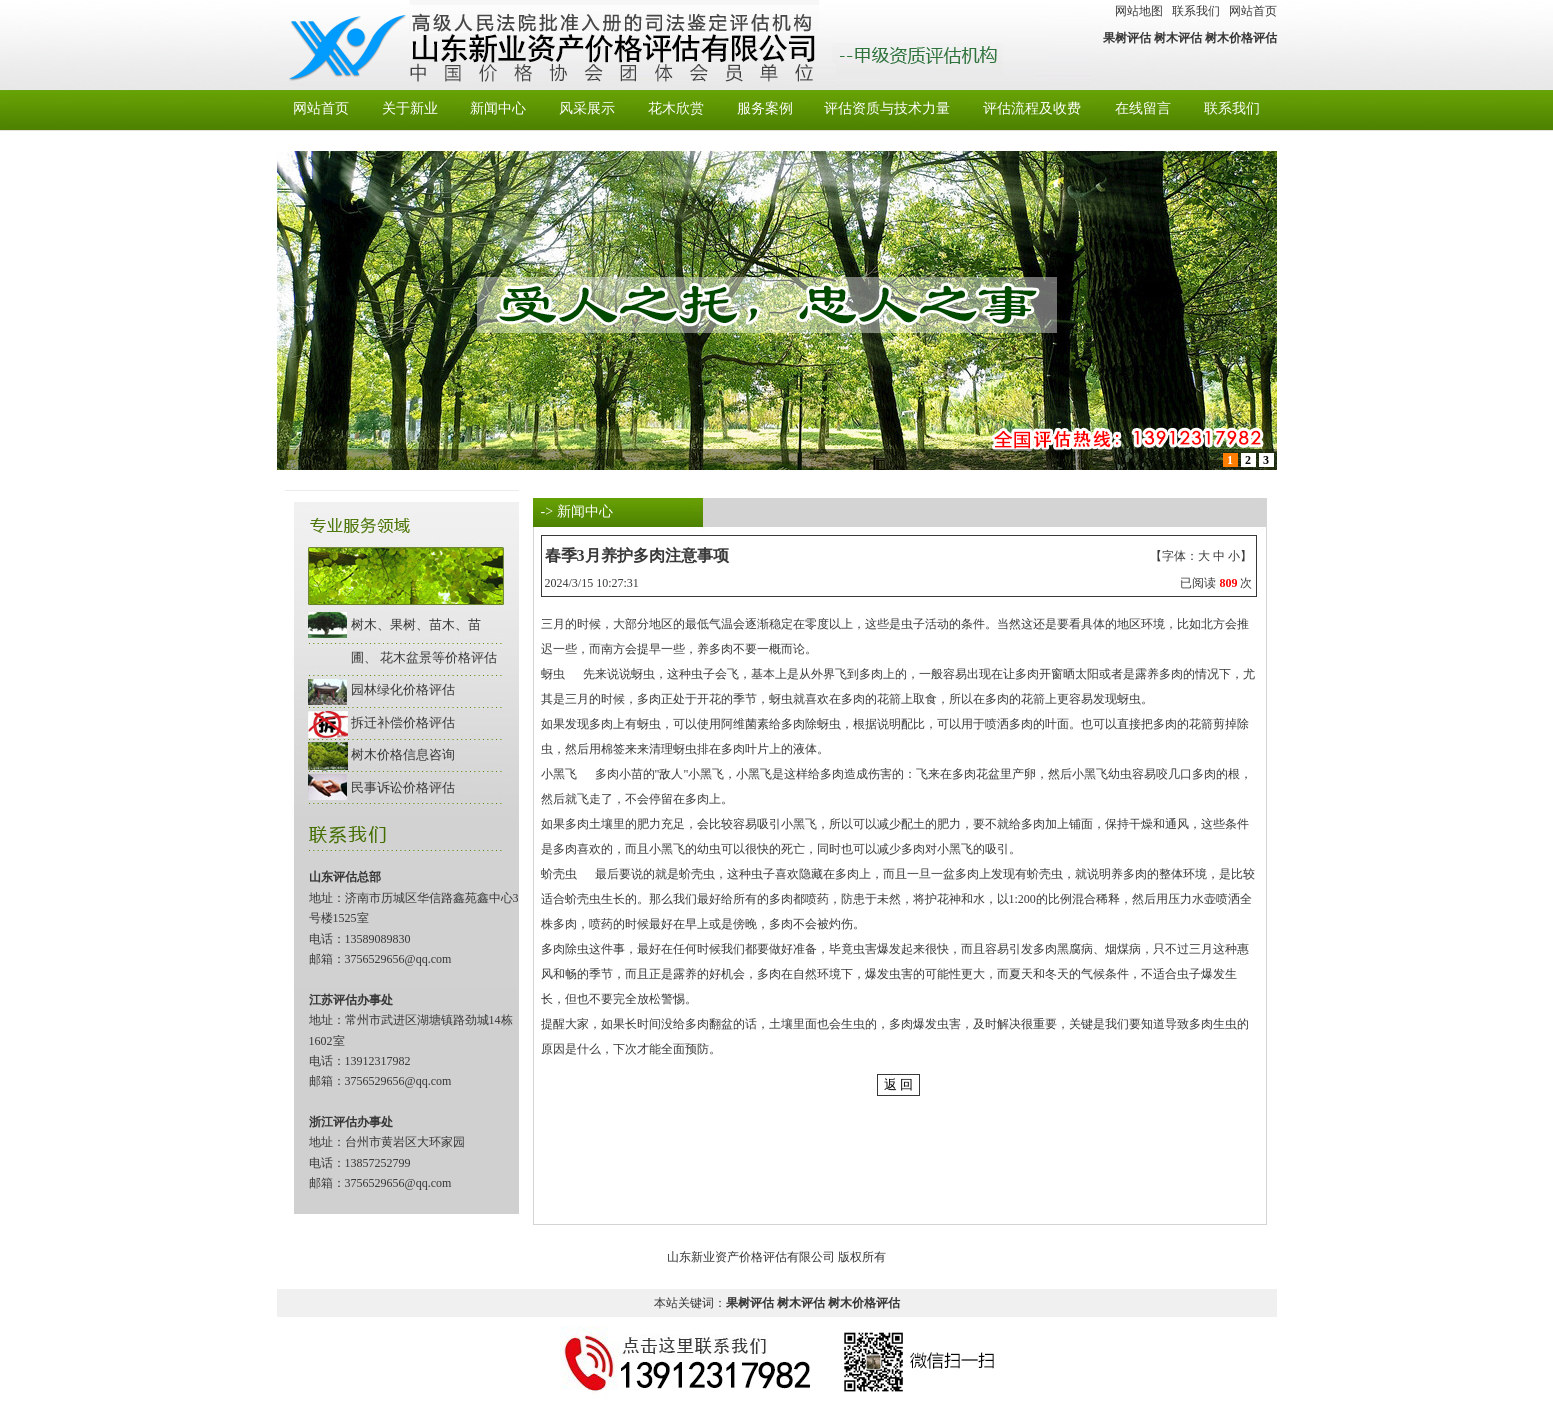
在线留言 (1143, 108)
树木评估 (1178, 38)
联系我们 (1196, 11)
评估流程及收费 (1032, 108)
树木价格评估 (1241, 38)
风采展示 (587, 108)
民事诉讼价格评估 (403, 787)
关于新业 (410, 108)
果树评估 (1127, 38)
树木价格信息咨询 (403, 754)
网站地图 (1139, 11)
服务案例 (765, 108)
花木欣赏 (676, 108)
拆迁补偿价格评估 (403, 722)
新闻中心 (498, 108)
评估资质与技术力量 (887, 108)
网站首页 (1253, 11)
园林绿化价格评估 (403, 689)
